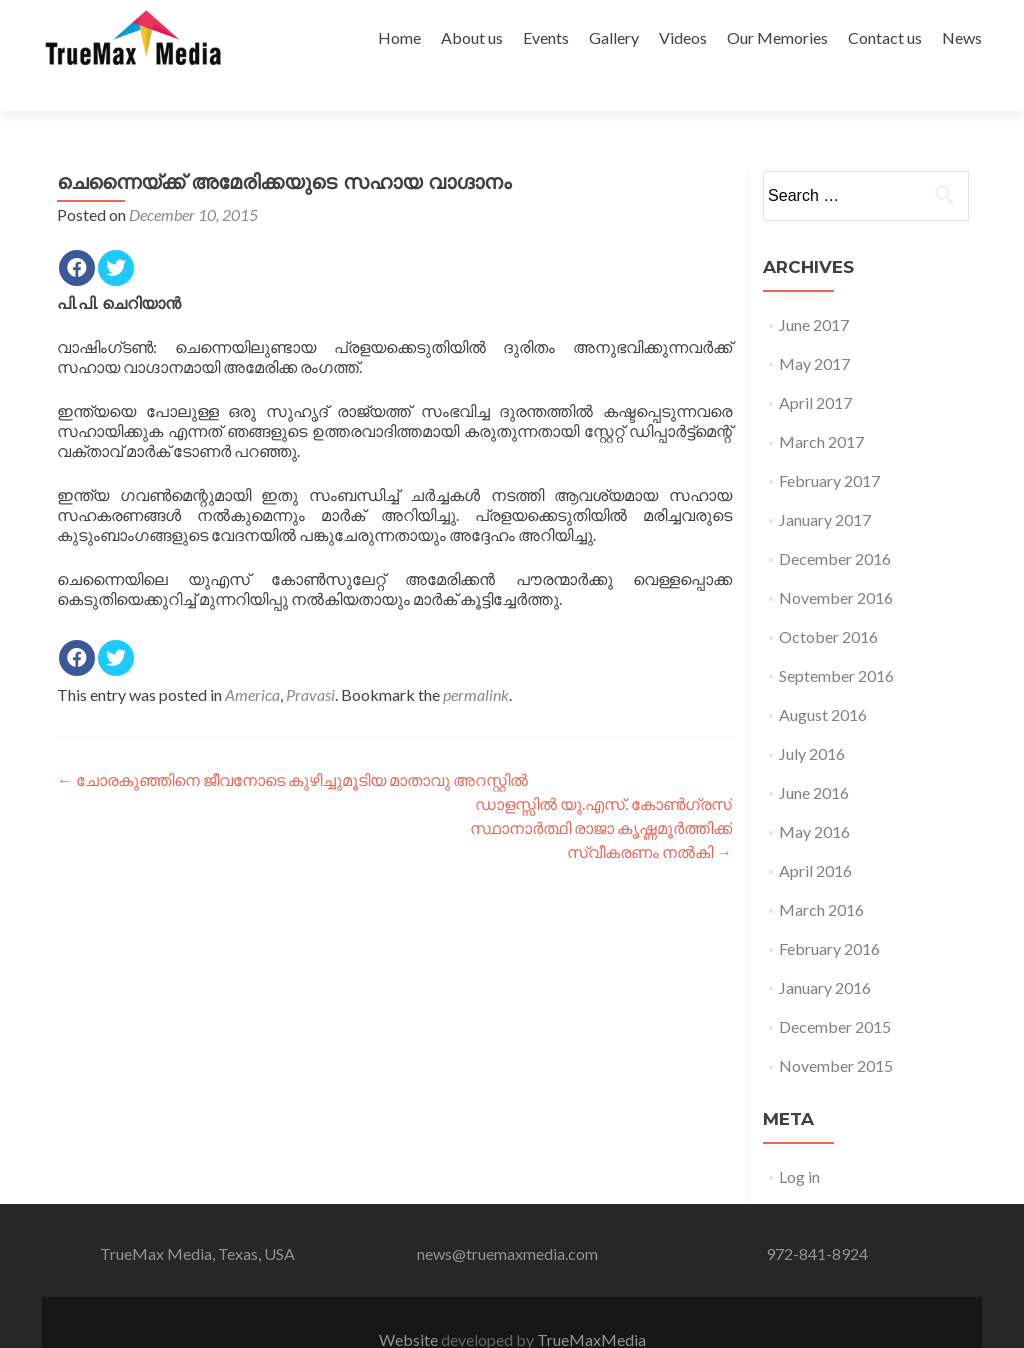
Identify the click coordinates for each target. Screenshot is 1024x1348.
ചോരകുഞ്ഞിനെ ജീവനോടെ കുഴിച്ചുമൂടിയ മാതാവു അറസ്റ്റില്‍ (292, 744)
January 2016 (825, 952)
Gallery (614, 37)
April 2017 (815, 367)
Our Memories (777, 37)
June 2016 (814, 757)
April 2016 (815, 835)
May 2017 (814, 328)
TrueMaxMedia (591, 1304)
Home (399, 37)
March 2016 (821, 874)
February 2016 (829, 913)
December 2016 (835, 523)
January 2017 (825, 484)
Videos (683, 37)
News (962, 37)
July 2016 (812, 718)
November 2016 (836, 562)
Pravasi (310, 659)
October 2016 (828, 601)
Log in (799, 1141)
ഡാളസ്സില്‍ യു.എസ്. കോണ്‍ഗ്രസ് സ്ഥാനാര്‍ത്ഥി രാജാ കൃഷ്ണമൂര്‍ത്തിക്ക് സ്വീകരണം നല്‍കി (601, 792)
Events (546, 37)
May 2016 (814, 796)
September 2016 (836, 640)
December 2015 (835, 991)
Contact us (885, 37)
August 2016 (823, 679)
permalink (476, 659)
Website (410, 1304)
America (252, 659)
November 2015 (836, 1030)
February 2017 (829, 445)
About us (472, 37)
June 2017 (814, 289)
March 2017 (821, 406)
